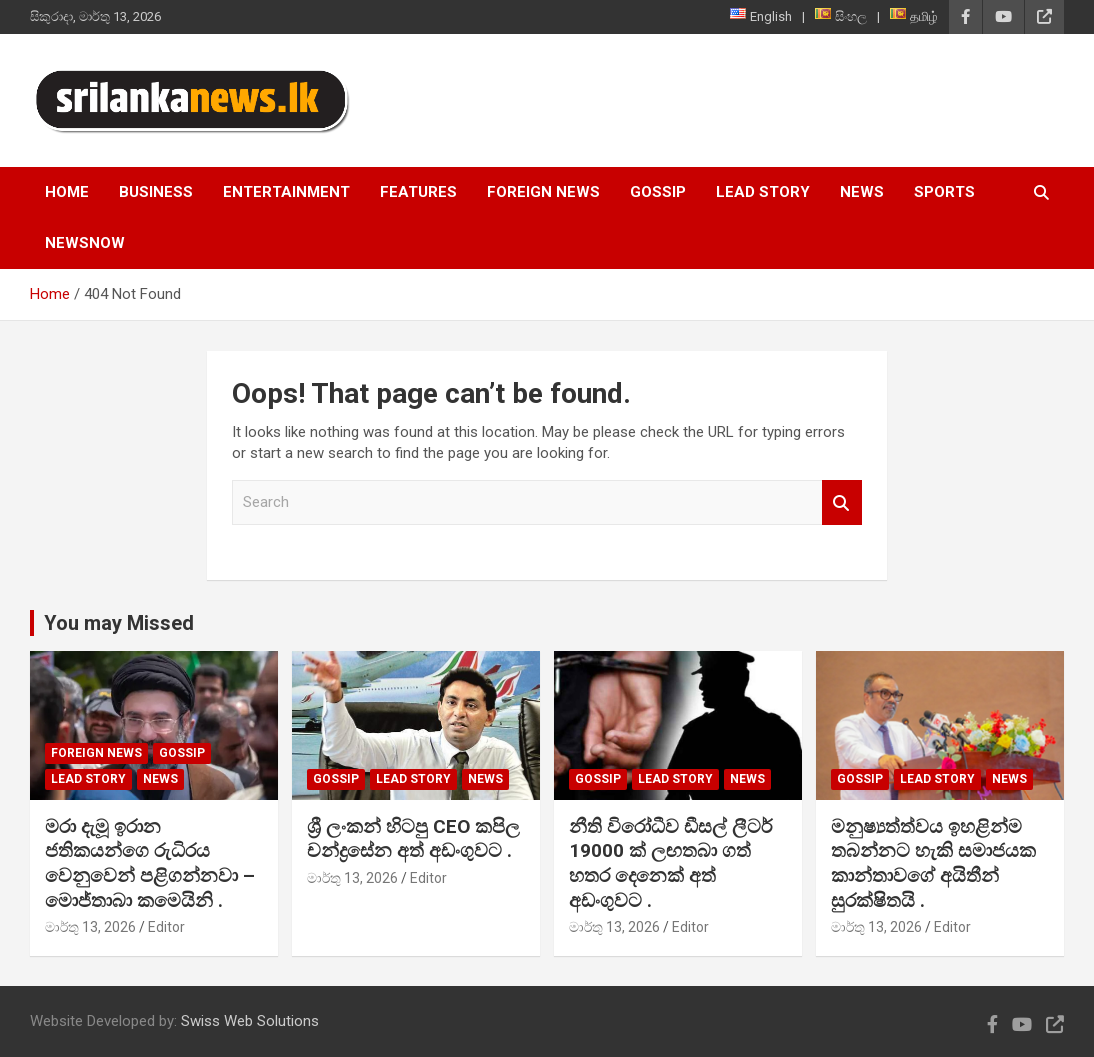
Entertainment (286, 192)
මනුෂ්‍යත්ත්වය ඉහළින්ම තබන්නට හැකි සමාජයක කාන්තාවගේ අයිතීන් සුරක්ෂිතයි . (933, 863)
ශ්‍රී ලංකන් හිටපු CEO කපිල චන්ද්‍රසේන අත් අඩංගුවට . (413, 839)
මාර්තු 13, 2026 (90, 927)
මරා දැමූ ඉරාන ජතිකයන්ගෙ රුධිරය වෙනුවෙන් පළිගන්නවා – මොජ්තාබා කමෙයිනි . (150, 863)
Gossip (658, 192)
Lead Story (763, 192)
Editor (166, 927)
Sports (944, 192)
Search (842, 502)
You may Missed (119, 623)
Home (67, 192)
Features (418, 192)
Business (156, 192)
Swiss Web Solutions (250, 1021)
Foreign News (543, 192)
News (862, 192)
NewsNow (85, 243)
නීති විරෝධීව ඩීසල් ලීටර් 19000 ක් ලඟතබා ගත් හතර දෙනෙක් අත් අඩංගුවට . (670, 863)
